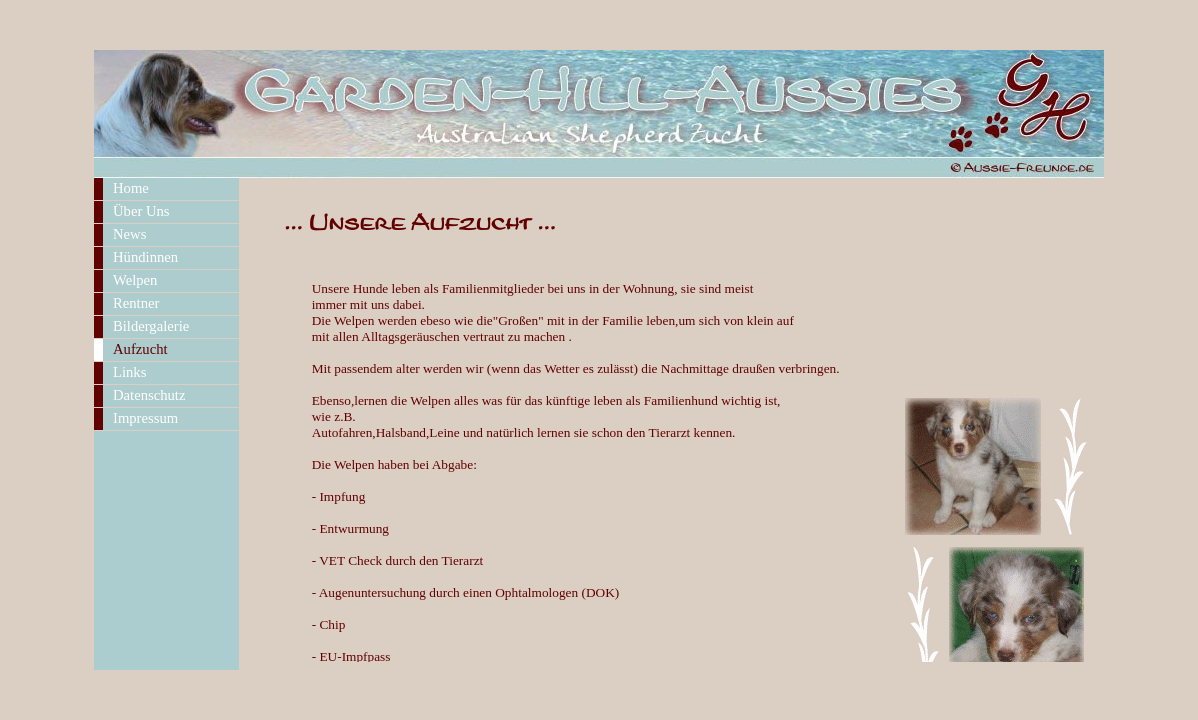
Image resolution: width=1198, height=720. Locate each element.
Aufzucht (140, 349)
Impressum (145, 418)
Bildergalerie (151, 326)
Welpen (135, 280)
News (129, 234)
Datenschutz (149, 395)
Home (131, 188)
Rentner (136, 303)
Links (129, 372)
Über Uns (141, 211)
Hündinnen (145, 257)
